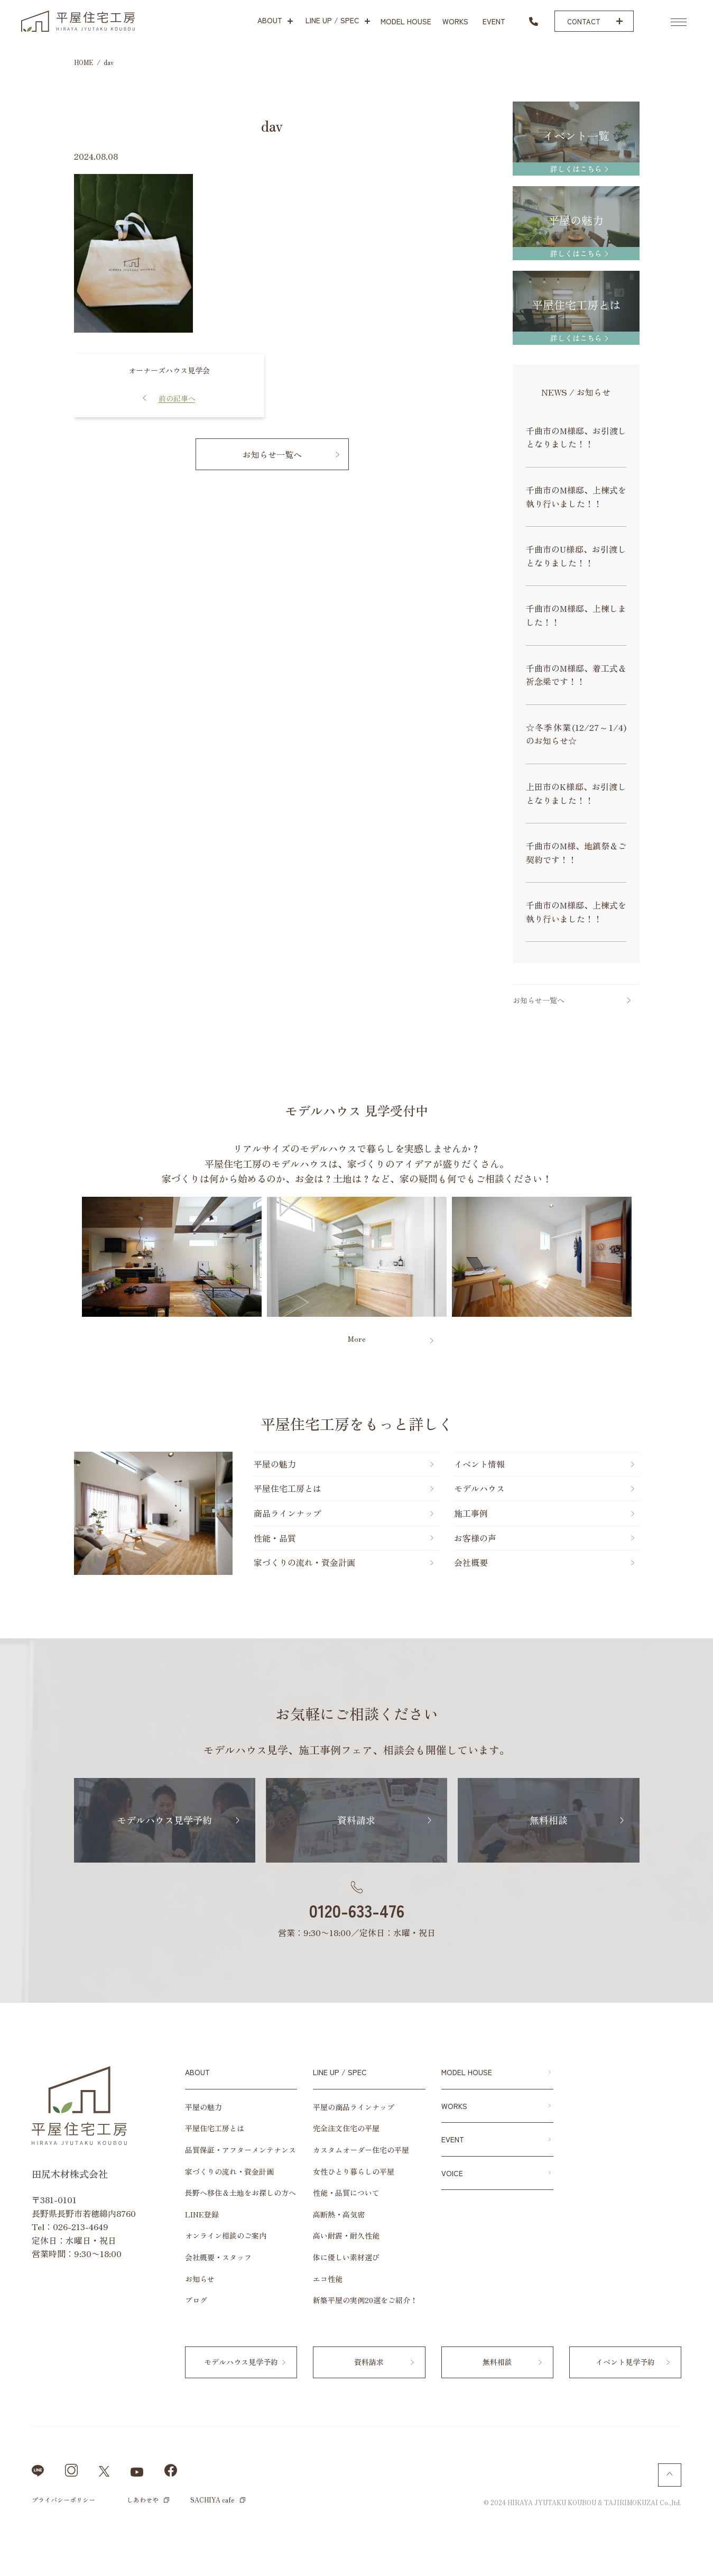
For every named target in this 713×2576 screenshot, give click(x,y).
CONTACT (583, 21)
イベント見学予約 (625, 2362)
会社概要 (471, 1562)
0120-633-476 (356, 1910)
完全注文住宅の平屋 (346, 2128)
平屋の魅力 (275, 1463)
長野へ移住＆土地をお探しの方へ (240, 2192)
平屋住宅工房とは (287, 1488)
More (357, 1338)
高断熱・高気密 (339, 2214)
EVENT (452, 2139)
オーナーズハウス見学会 (169, 370)
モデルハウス (479, 1488)
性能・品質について (346, 2192)
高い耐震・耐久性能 (346, 2235)
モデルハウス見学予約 (164, 1820)
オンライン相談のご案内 (225, 2235)
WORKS (454, 2106)
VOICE (452, 2173)
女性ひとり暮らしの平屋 (353, 2171)
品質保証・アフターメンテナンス (240, 2149)
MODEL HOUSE (466, 2072)
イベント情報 (479, 1463)
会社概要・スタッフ (218, 2257)
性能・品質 (275, 1538)
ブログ (196, 2300)
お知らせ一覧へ (272, 454)
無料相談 (549, 1820)
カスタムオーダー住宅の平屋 (361, 2149)
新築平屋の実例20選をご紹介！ (365, 2300)
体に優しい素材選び (346, 2257)
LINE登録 (202, 2214)
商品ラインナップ (287, 1513)
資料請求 (356, 1820)
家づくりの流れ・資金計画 (304, 1562)
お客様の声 (475, 1538)
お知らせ (200, 2279)
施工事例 (471, 1513)
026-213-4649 (80, 2226)
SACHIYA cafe (212, 2499)
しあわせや (143, 2499)
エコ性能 (327, 2279)
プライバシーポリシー (63, 2499)
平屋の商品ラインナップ (353, 2107)
